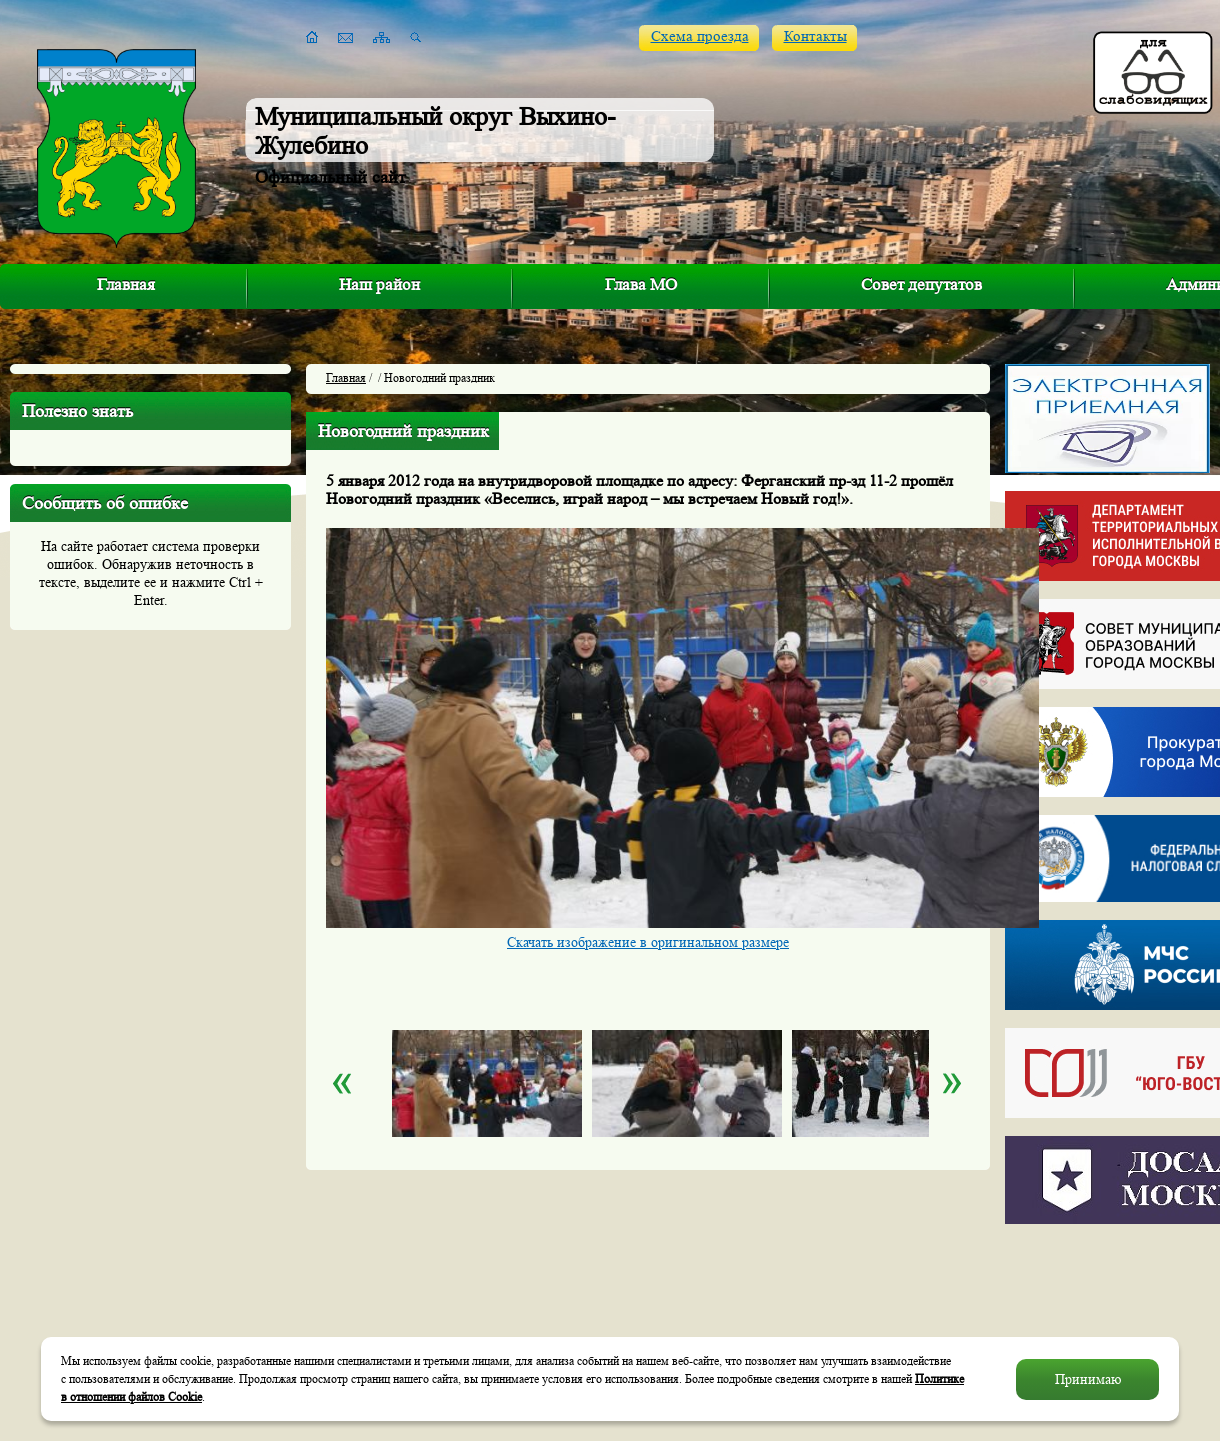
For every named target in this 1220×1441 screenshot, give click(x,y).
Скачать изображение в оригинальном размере (648, 942)
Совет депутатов (921, 284)
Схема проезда (700, 36)
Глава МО (641, 284)
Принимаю (1088, 1379)
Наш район (379, 284)
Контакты (815, 36)
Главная (126, 284)
